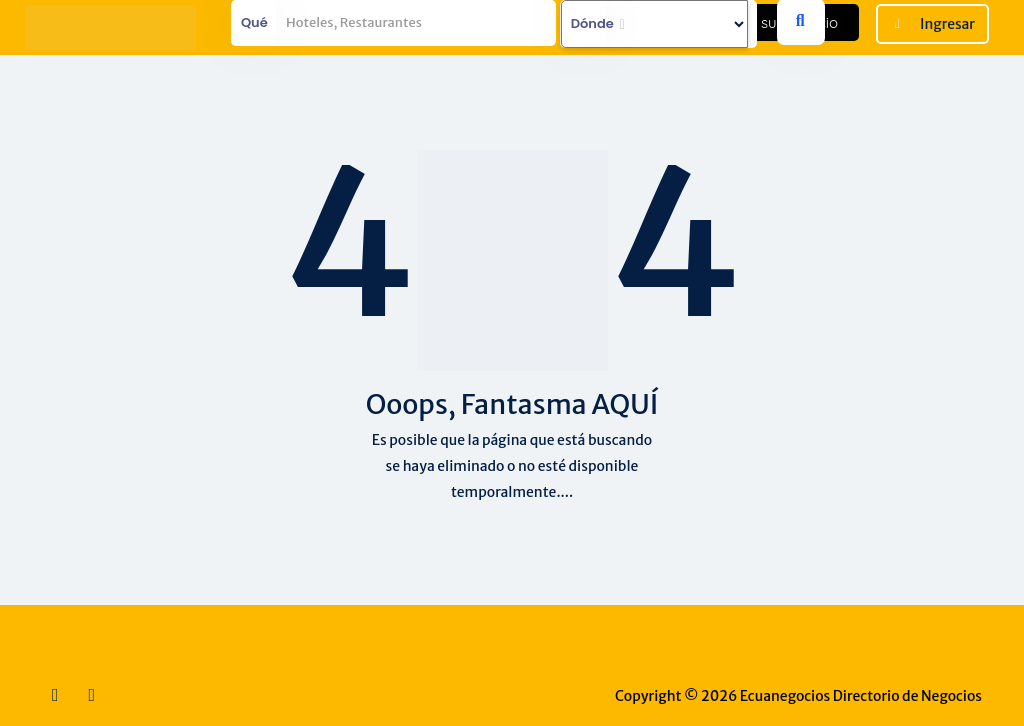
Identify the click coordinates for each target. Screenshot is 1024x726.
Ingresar (947, 24)
